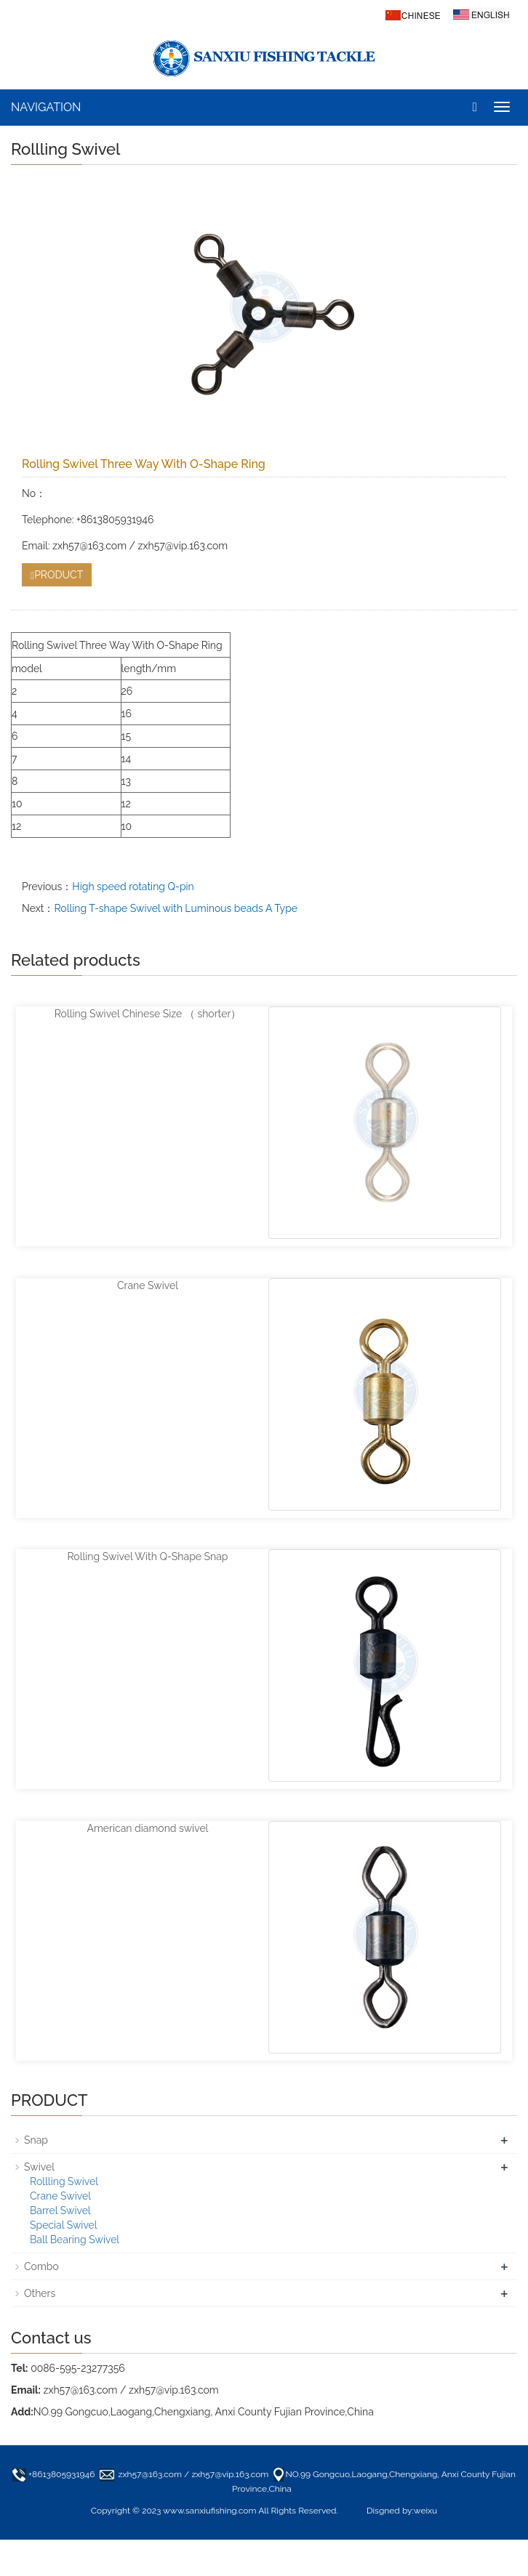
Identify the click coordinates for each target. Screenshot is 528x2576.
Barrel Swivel (60, 2210)
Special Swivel (63, 2225)
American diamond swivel (148, 1828)
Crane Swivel (147, 1285)
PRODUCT (57, 575)
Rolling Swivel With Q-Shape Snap (147, 1556)
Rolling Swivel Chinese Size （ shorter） (148, 1014)
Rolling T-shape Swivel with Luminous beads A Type (175, 908)
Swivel (39, 2167)
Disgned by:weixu (402, 2511)
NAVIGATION (46, 107)
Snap (36, 2140)
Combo (41, 2266)
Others (39, 2293)
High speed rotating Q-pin (132, 886)
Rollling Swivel (64, 2181)
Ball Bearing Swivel (74, 2239)
